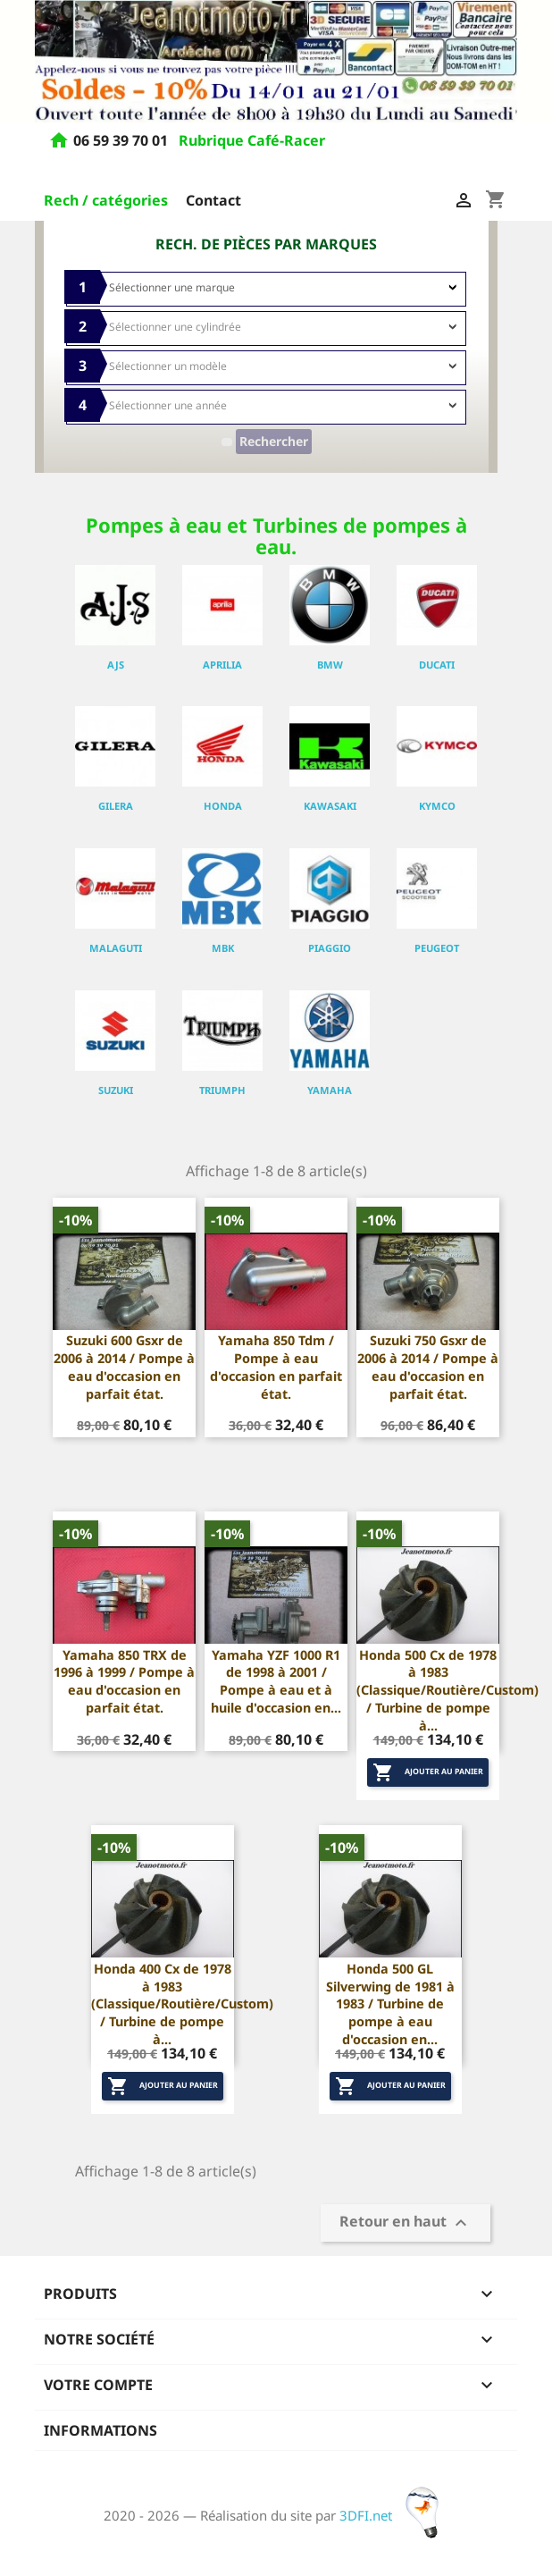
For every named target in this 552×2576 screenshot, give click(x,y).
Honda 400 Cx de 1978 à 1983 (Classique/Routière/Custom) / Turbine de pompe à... (182, 2004)
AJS (115, 665)
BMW (330, 665)
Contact (213, 200)
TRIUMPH (222, 1090)
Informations (100, 2430)
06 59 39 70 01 (122, 141)
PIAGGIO (329, 948)
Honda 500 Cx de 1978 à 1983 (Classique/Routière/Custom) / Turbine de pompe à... (447, 1690)
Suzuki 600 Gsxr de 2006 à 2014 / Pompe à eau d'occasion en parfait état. (124, 1367)
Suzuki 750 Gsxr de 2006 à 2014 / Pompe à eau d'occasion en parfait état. (427, 1367)
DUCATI (437, 665)
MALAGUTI (115, 948)
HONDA (223, 806)
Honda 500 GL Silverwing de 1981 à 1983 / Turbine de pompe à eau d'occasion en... (390, 2004)
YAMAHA (329, 1090)
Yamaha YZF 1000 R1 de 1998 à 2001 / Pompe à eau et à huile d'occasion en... (276, 1681)
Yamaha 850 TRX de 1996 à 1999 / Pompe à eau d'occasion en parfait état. (124, 1681)
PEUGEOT (436, 948)
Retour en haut (405, 2223)
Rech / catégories (106, 200)
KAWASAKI (330, 806)
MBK (223, 948)
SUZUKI (115, 1090)
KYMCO (437, 806)
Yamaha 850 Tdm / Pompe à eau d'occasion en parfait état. (276, 1367)
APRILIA (222, 665)
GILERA (115, 806)
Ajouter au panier (427, 1772)
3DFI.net (394, 2515)
